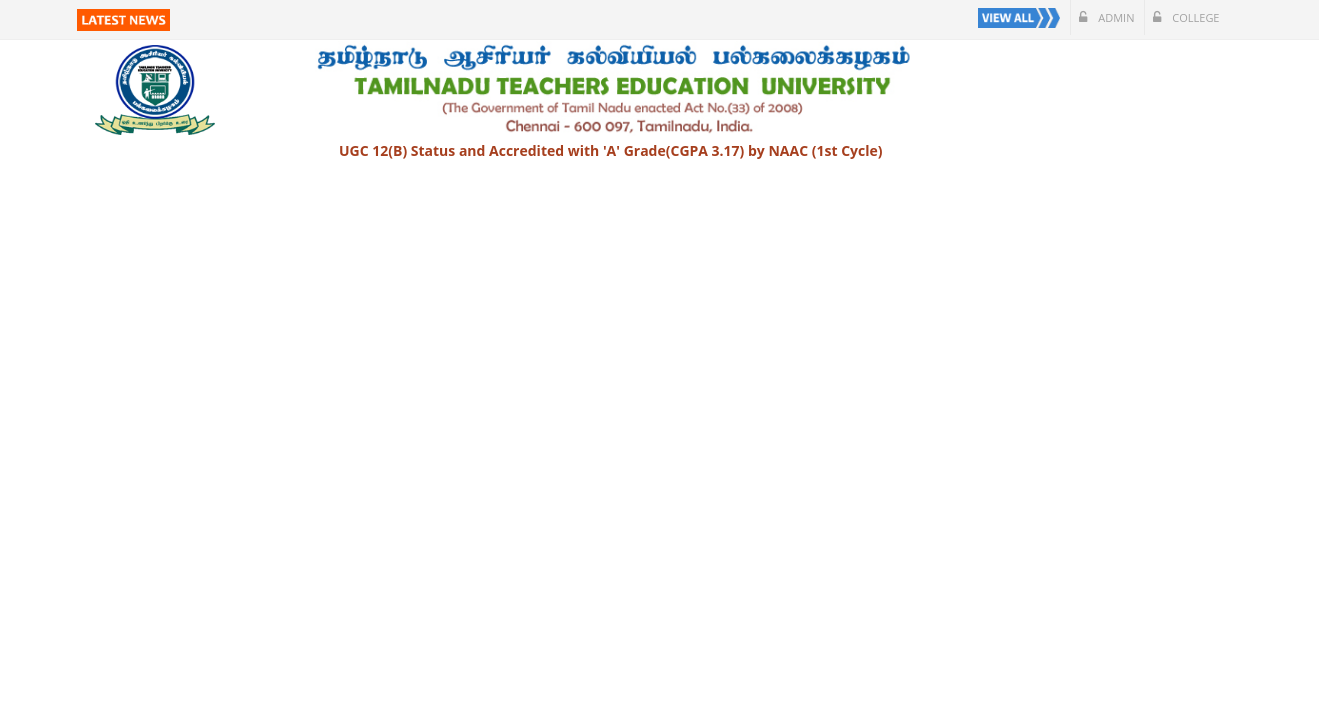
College (1186, 17)
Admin (1106, 17)
